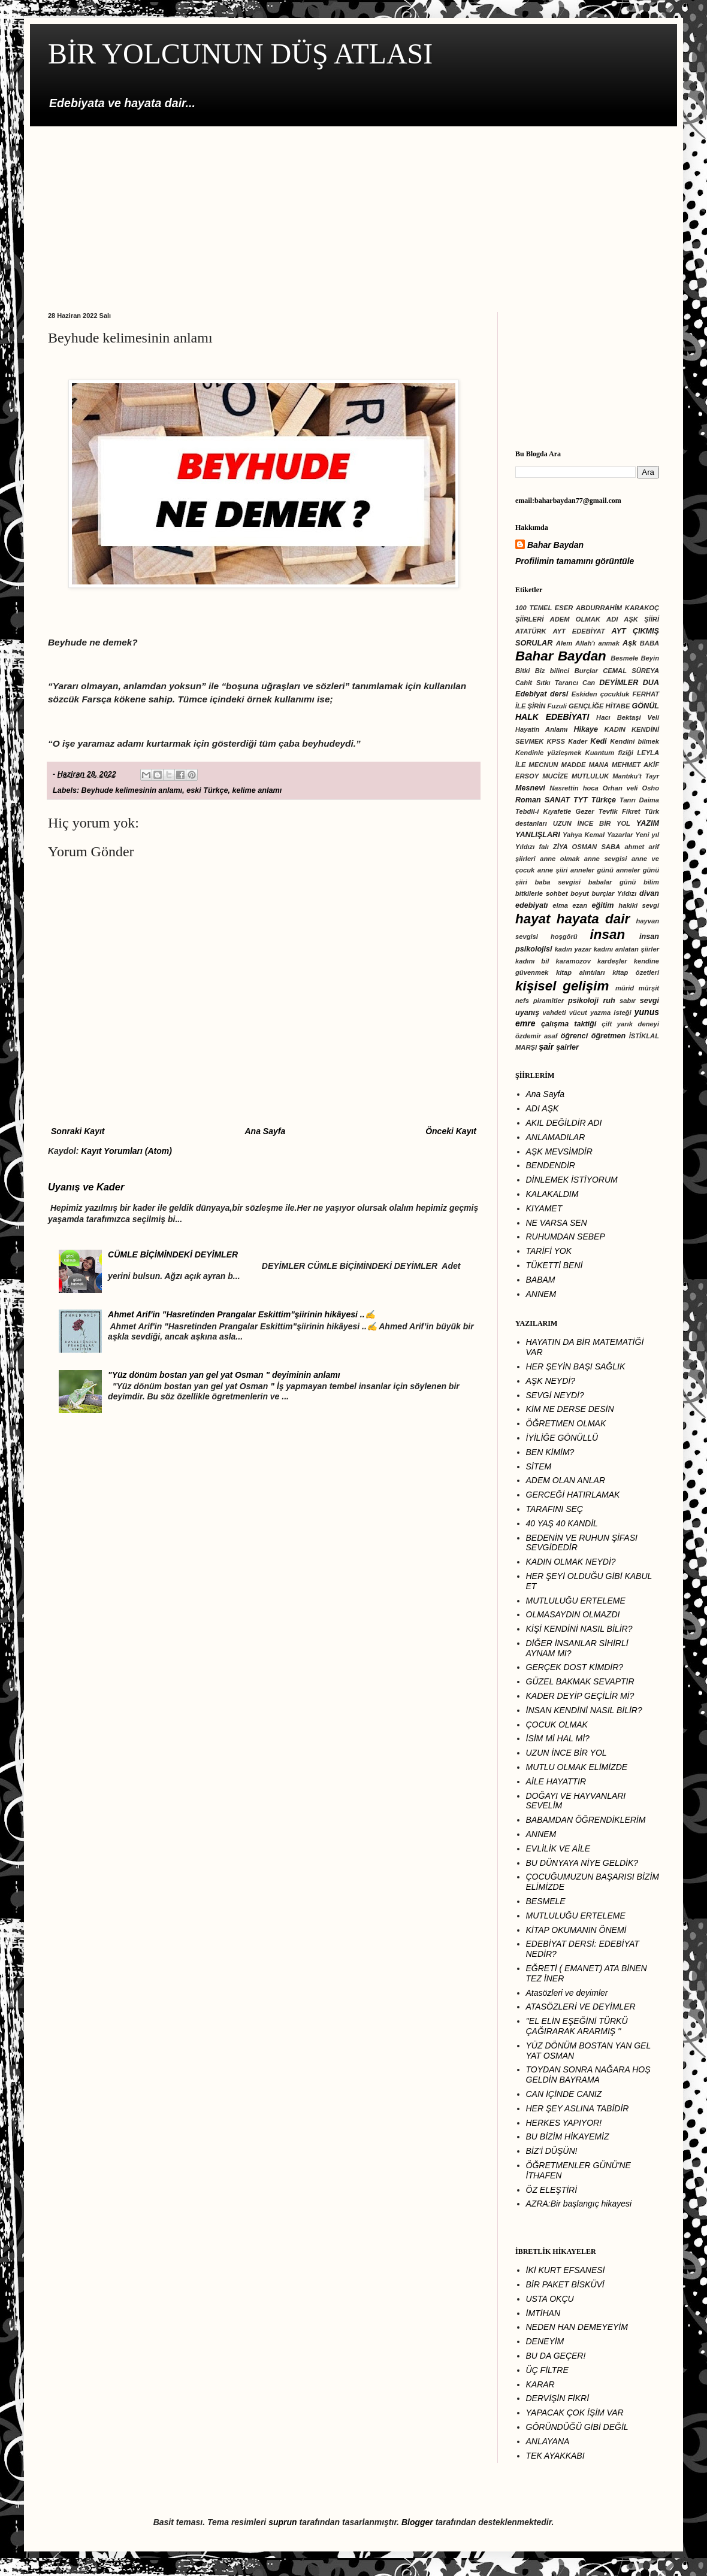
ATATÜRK (530, 631)
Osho (650, 788)
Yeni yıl (647, 834)
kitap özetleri (635, 972)
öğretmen (608, 1036)
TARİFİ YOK (549, 1251)
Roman (528, 800)
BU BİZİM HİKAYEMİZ (567, 2136)
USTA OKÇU (550, 2299)
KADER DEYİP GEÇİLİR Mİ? (580, 1696)
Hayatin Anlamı (541, 729)
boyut (579, 893)
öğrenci (574, 1036)
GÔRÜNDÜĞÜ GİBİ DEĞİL (577, 2427)
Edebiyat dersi (541, 694)
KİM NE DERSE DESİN (570, 1409)
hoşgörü (564, 936)
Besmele (624, 658)
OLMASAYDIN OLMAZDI (573, 1614)
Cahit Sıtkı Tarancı (546, 682)
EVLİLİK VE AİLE (558, 1848)
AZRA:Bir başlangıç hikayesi (579, 2203)
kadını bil (532, 961)
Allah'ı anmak (597, 643)
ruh (609, 1000)
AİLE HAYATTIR (556, 1781)
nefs (522, 1000)
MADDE (573, 764)
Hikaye (585, 729)
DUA (651, 682)
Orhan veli (620, 788)
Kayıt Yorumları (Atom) (126, 1151)
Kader (577, 741)
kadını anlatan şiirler (626, 949)
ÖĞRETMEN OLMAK (566, 1423)
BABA (649, 643)
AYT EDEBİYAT (578, 631)
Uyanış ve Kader (86, 1186)
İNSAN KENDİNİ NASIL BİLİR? (584, 1710)
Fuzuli (557, 706)
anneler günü (592, 870)
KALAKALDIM (552, 1194)
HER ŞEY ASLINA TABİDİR (577, 2108)
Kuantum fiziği (609, 752)
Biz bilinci (552, 670)
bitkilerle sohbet (541, 893)
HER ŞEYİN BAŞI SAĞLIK (576, 1366)
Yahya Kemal (584, 834)
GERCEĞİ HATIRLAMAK (573, 1494)
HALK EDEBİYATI (552, 717)
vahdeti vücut (565, 1012)
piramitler (548, 1000)
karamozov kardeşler (591, 961)
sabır (628, 1000)
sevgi (649, 1000)
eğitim (602, 905)
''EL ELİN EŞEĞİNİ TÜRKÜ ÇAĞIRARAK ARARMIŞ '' (577, 2026)
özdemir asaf (536, 1036)
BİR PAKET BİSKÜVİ (565, 2284)
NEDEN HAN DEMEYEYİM (577, 2327)
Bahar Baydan (555, 545)
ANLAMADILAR (555, 1137)
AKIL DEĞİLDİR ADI (564, 1123)
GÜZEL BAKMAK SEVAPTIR (580, 1681)
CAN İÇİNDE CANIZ (564, 2094)
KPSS (556, 741)
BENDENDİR (550, 1165)
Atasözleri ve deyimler (567, 1993)
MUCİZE (555, 776)
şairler (567, 1047)
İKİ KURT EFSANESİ (565, 2270)
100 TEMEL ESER (544, 607)
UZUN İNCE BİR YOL (591, 823)
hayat (533, 918)
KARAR (540, 2384)
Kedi (598, 741)
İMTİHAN (543, 2313)
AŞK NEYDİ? (550, 1381)
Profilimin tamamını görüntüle (574, 561)
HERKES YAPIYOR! (564, 2123)
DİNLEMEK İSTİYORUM (572, 1179)
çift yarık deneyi (630, 1024)
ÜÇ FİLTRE (547, 2370)
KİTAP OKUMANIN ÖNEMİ (576, 1930)
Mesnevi (530, 788)
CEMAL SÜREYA (631, 670)
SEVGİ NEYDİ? (555, 1395)
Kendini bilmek (634, 741)
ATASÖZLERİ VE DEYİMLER (581, 2006)
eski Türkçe (207, 790)
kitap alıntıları (580, 972)
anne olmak (559, 858)
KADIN (615, 729)
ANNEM (541, 1294)
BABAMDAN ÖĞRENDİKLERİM (586, 1820)
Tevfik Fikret (619, 811)
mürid (624, 988)
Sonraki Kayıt (77, 1131)
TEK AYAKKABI (555, 2455)
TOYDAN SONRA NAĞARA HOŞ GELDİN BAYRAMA (588, 2074)
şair (546, 1046)
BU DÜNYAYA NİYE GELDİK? (582, 1863)
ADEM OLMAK (575, 619)
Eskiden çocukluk (601, 694)
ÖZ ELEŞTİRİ (552, 2190)
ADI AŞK (542, 1108)
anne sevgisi (605, 858)
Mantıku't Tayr (635, 776)
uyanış (527, 1012)
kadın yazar (573, 949)
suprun (282, 2522)
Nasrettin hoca (574, 788)
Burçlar (586, 670)
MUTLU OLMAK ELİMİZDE (577, 1767)
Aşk (629, 643)
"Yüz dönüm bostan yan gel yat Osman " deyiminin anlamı (224, 1375)
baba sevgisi (557, 882)
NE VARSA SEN (556, 1223)
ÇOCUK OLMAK (557, 1724)
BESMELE (546, 1901)
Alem (564, 643)
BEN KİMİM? (550, 1452)
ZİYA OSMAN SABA (586, 846)
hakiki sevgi (638, 905)
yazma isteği (611, 1012)
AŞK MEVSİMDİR (559, 1151)
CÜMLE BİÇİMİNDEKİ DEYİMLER (173, 1254)
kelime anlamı (257, 790)
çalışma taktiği (568, 1024)
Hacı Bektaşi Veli (627, 717)
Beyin (650, 658)
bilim (651, 882)
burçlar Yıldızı (613, 893)
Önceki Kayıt (450, 1131)
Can (588, 682)
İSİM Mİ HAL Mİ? (558, 1738)
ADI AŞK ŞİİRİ (632, 619)
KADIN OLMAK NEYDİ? (571, 1561)
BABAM (540, 1279)
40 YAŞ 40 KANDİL (562, 1523)
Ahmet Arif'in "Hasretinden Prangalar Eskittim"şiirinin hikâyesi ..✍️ (241, 1314)
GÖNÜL (645, 706)
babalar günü (612, 882)
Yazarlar (620, 834)
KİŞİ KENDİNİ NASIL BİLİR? (579, 1629)
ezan (579, 905)
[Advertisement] (353, 210)
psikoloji (583, 1000)
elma (560, 905)
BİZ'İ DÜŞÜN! (552, 2151)
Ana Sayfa (264, 1131)
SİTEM (539, 1466)
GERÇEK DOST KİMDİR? (575, 1667)
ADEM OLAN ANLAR (566, 1480)
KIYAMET (544, 1208)
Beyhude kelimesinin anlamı (132, 790)
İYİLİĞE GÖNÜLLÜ (562, 1437)
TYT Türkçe (594, 800)
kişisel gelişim (562, 985)
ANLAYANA (548, 2441)
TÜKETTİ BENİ (554, 1265)
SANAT (557, 800)
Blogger (417, 2522)
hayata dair (593, 918)
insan (607, 934)
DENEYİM (545, 2341)
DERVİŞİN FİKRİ (558, 2398)
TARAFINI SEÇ (554, 1509)
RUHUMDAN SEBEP (565, 1236)
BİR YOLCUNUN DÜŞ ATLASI (240, 53)
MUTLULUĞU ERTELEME (576, 1600)
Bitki (522, 670)
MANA (598, 764)
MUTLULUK (590, 776)
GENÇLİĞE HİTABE (599, 706)
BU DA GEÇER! (556, 2355)
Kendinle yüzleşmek (548, 752)
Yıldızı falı (532, 846)
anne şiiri (552, 870)
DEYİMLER (618, 682)
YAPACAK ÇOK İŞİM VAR (575, 2412)
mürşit (649, 988)
